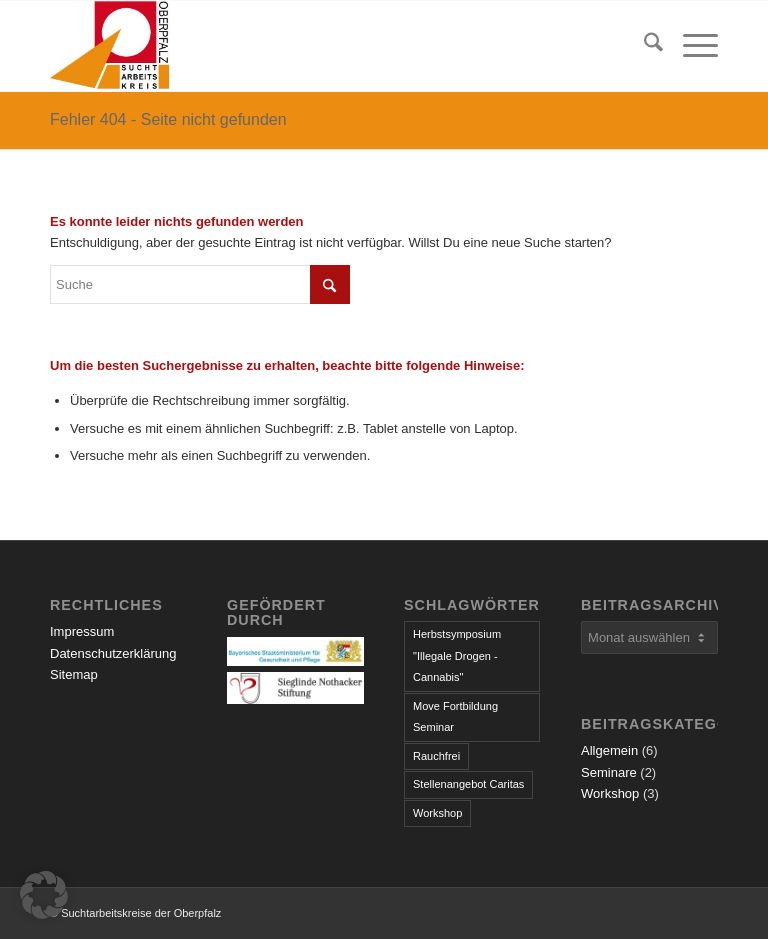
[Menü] (690, 46)
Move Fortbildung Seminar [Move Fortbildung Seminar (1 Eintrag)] (455, 716)
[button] (44, 895)
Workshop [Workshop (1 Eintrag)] (437, 813)
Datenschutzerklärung (113, 653)
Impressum (82, 631)
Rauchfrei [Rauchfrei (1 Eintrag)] (436, 756)
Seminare (609, 772)
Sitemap (74, 674)
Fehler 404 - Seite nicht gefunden (168, 119)
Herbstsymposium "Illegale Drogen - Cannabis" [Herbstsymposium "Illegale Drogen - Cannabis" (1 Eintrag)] (457, 655)
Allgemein (609, 750)
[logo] (110, 46)
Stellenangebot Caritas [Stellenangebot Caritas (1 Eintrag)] (468, 784)
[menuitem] (643, 46)
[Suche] (643, 46)
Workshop (610, 793)
